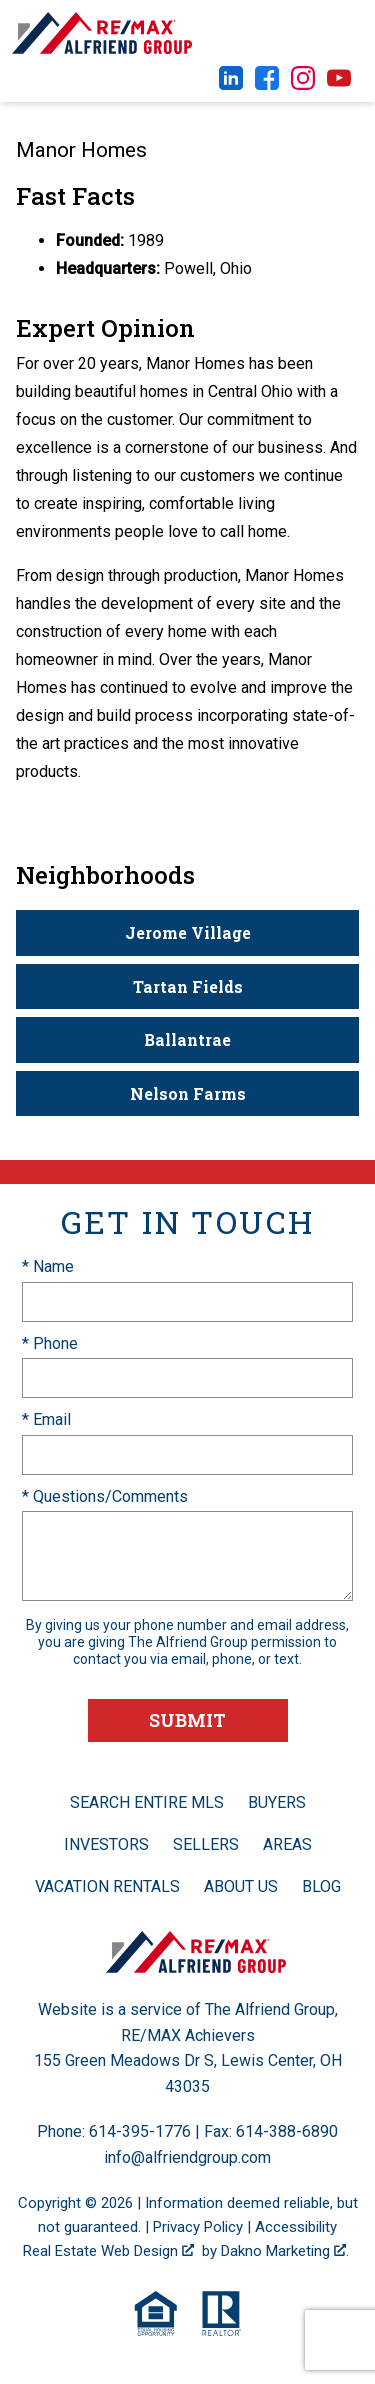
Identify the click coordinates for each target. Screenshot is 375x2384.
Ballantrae (187, 1039)
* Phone (50, 1343)
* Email (46, 1419)
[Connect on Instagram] (303, 84)
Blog (321, 1886)
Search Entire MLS (147, 1802)
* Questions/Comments (105, 1496)
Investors (106, 1844)
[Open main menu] (345, 33)
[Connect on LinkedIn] (231, 84)
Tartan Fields (188, 986)
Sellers (206, 1844)
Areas (287, 1844)
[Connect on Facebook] (267, 84)
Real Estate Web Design (108, 2251)
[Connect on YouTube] (339, 84)
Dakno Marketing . (285, 2251)
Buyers (277, 1802)
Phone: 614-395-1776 (114, 2131)
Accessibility (296, 2227)
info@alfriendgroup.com (187, 2157)
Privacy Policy (198, 2227)
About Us (241, 1886)
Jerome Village (188, 932)
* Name (48, 1266)
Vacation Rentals (107, 1886)
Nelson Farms (188, 1093)
